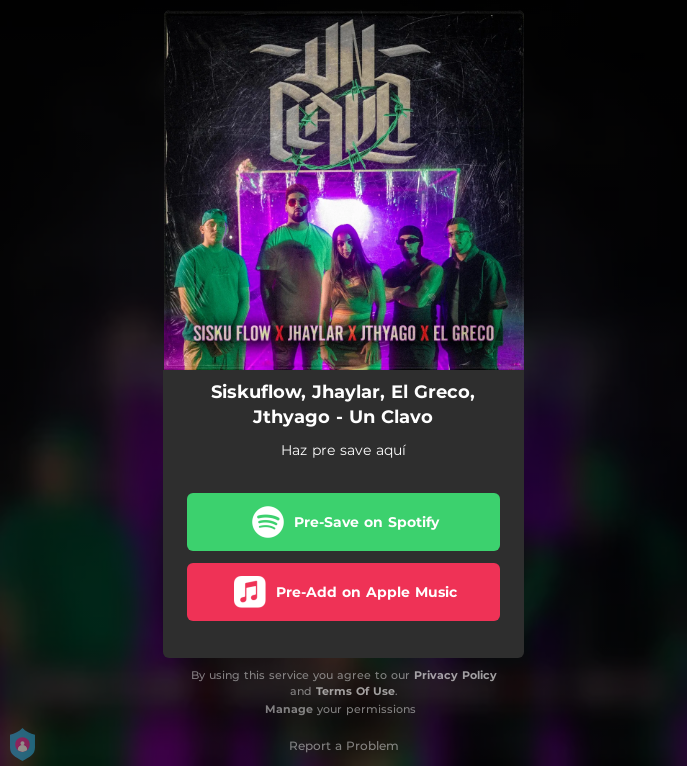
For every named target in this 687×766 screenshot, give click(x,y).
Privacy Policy (455, 675)
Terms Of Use (355, 691)
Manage (289, 709)
